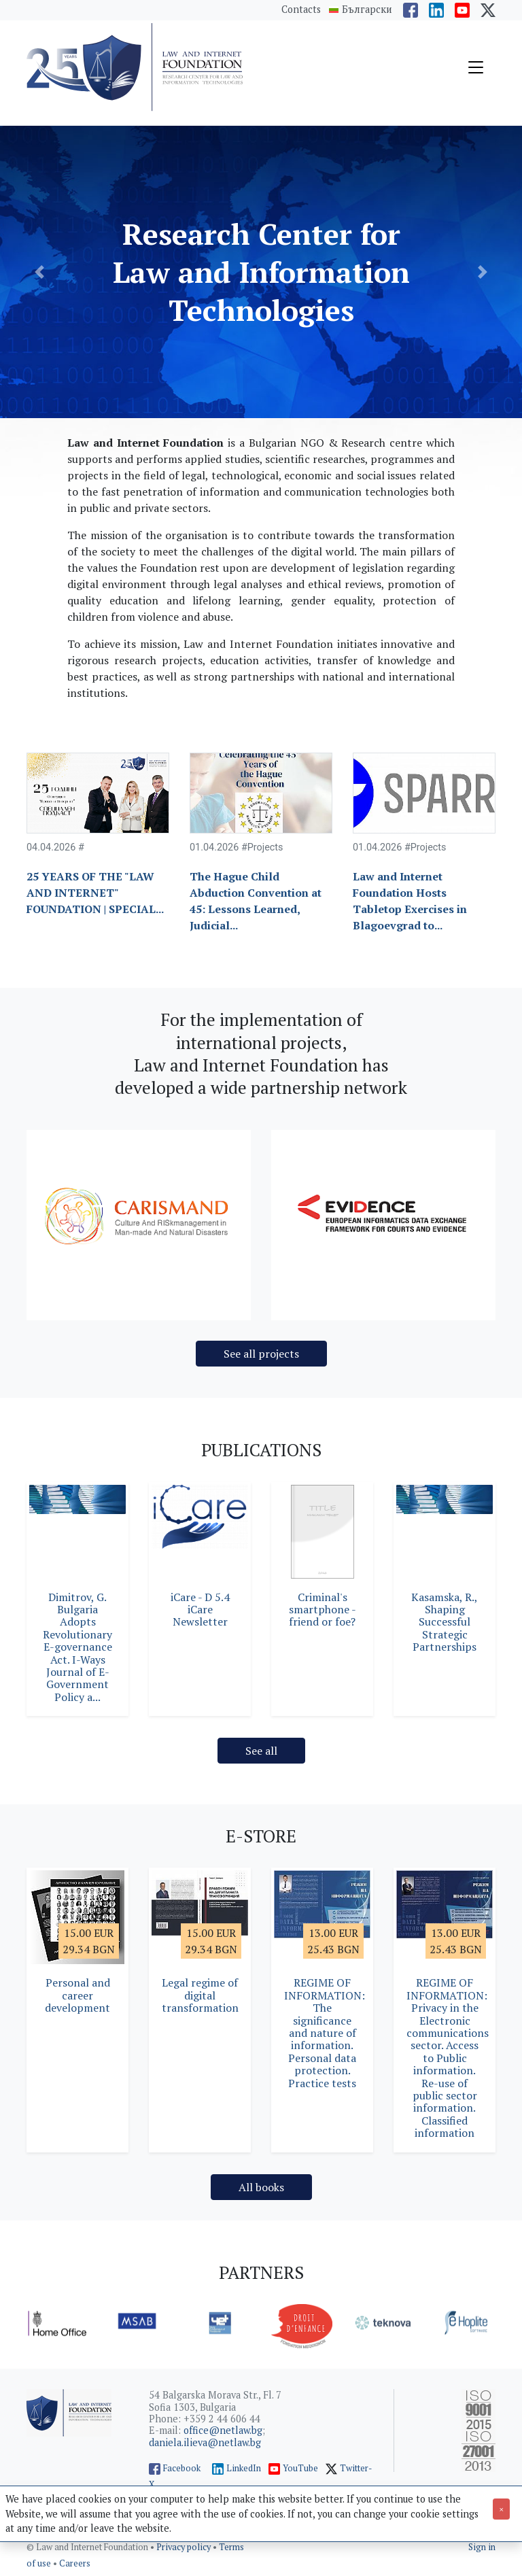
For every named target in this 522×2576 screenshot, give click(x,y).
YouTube (300, 2468)
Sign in (481, 2547)
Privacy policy (184, 2547)
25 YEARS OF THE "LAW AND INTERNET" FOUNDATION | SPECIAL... (95, 892)
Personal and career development (77, 1995)
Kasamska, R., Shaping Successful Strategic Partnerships (444, 1622)
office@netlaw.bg (223, 2430)
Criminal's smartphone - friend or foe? (322, 1610)
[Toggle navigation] (475, 67)
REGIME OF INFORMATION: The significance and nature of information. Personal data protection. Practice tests (324, 2032)
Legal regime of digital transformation (200, 1995)
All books (261, 2187)
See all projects (261, 1353)
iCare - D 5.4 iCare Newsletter (200, 1610)
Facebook (182, 2468)
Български (367, 9)
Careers (74, 2563)
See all (261, 1750)
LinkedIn (243, 2468)
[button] (39, 272)
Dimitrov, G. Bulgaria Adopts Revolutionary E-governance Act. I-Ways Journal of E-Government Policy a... (77, 1647)
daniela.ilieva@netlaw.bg (205, 2442)
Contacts (301, 9)
